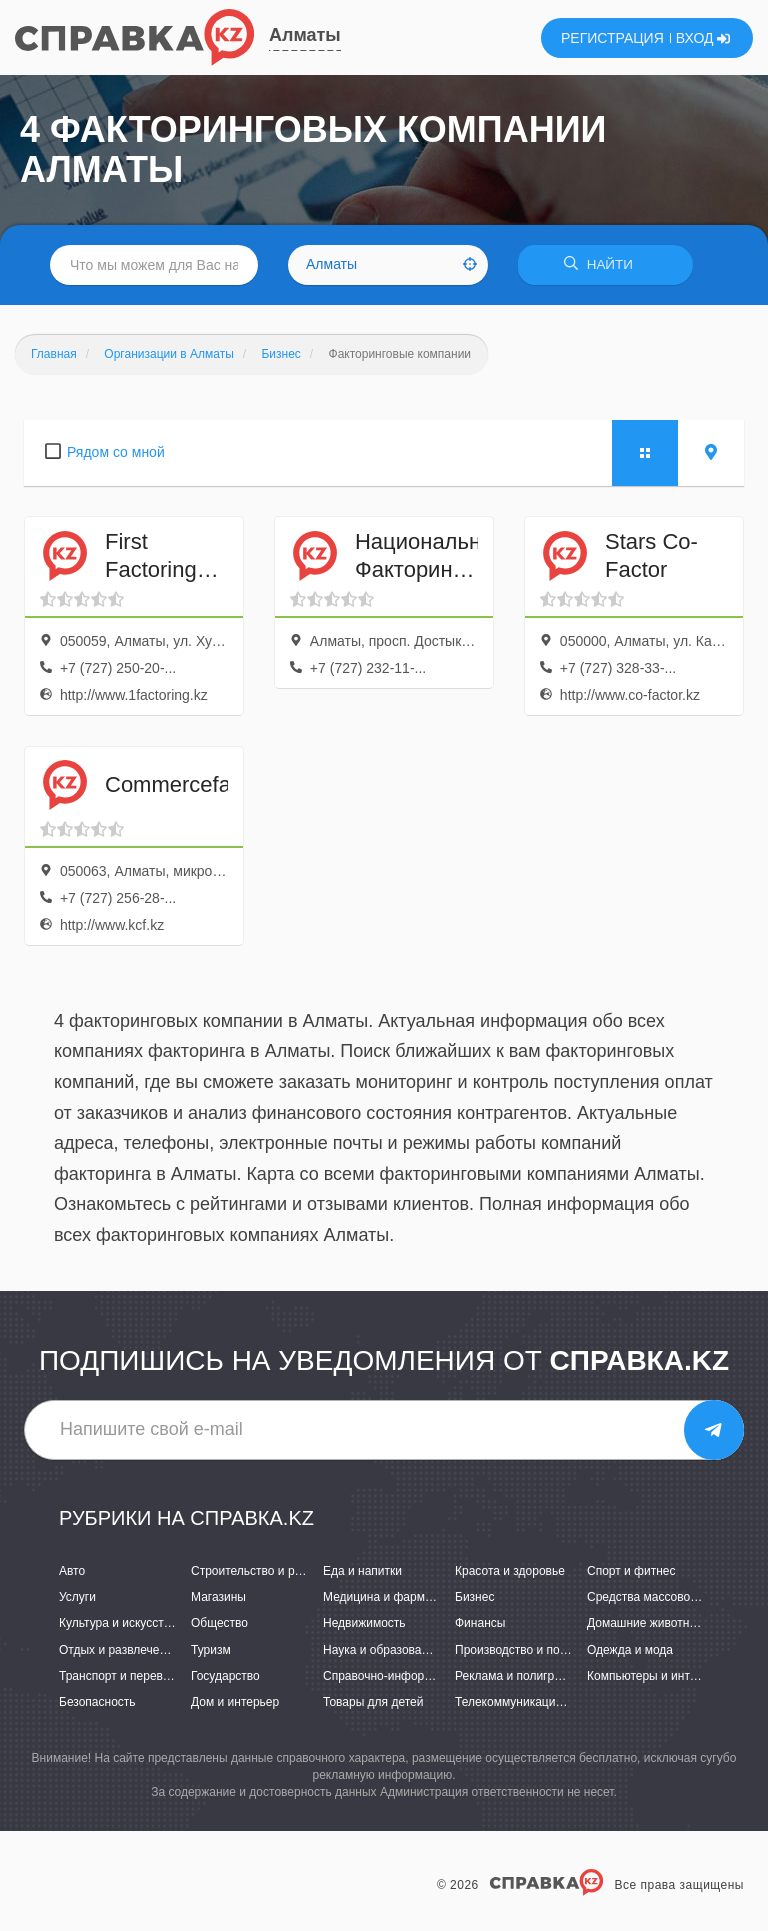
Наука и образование (382, 1650)
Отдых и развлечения (119, 1650)
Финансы (480, 1623)
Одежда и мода (630, 1650)
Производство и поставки (525, 1650)
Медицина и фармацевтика (399, 1597)
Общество (219, 1623)
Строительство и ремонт (259, 1571)
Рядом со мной (116, 452)
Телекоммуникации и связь (530, 1702)
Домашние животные (646, 1623)
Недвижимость (364, 1623)
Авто (72, 1571)
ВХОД (703, 38)
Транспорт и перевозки (123, 1676)
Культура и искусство (118, 1623)
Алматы (305, 35)
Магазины (218, 1597)
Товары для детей (373, 1702)
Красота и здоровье (510, 1571)
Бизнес (474, 1597)
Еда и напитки (362, 1571)
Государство (225, 1676)
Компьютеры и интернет (654, 1676)
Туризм (211, 1650)
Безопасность (97, 1702)
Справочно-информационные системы (431, 1676)
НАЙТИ (608, 264)
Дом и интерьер (235, 1702)
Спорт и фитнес (631, 1571)
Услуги (77, 1597)
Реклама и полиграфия (519, 1676)
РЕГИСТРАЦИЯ (612, 38)
